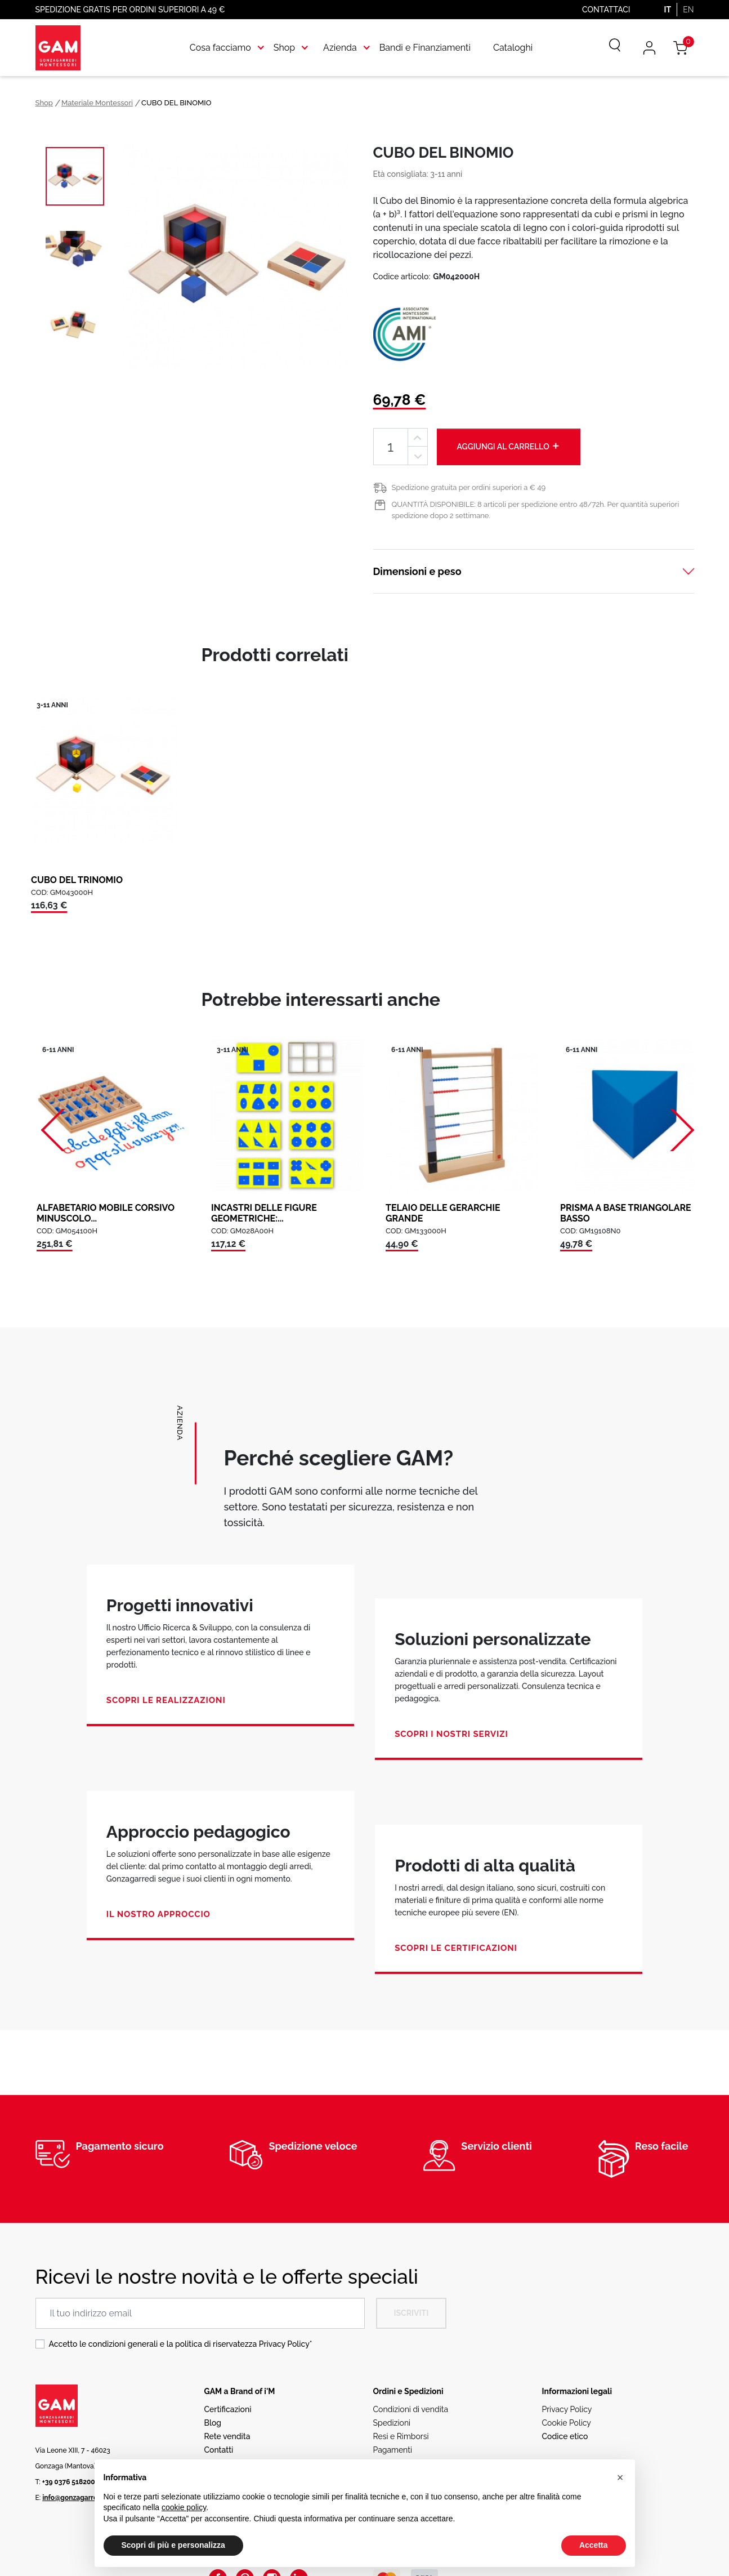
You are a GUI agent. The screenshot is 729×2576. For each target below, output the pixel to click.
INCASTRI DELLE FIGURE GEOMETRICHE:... (264, 1213)
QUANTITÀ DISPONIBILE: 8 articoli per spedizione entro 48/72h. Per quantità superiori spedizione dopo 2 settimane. (535, 510)
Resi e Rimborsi (401, 2436)
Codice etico (565, 2436)
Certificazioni (228, 2409)
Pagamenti (392, 2449)
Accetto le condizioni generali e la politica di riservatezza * (180, 2343)
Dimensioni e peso (417, 571)
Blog (213, 2422)
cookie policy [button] (184, 2507)
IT (667, 9)
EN (688, 9)
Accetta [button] (593, 2545)
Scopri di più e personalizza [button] (173, 2545)
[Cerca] (606, 48)
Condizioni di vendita (411, 2409)
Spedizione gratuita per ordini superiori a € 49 (469, 487)
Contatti (219, 2449)
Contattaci (606, 10)
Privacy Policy (284, 2343)
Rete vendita (227, 2436)
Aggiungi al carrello (509, 446)
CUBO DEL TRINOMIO (77, 880)
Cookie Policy (566, 2422)
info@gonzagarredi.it (75, 2498)
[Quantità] (391, 447)
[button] (620, 2477)
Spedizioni (392, 2422)
